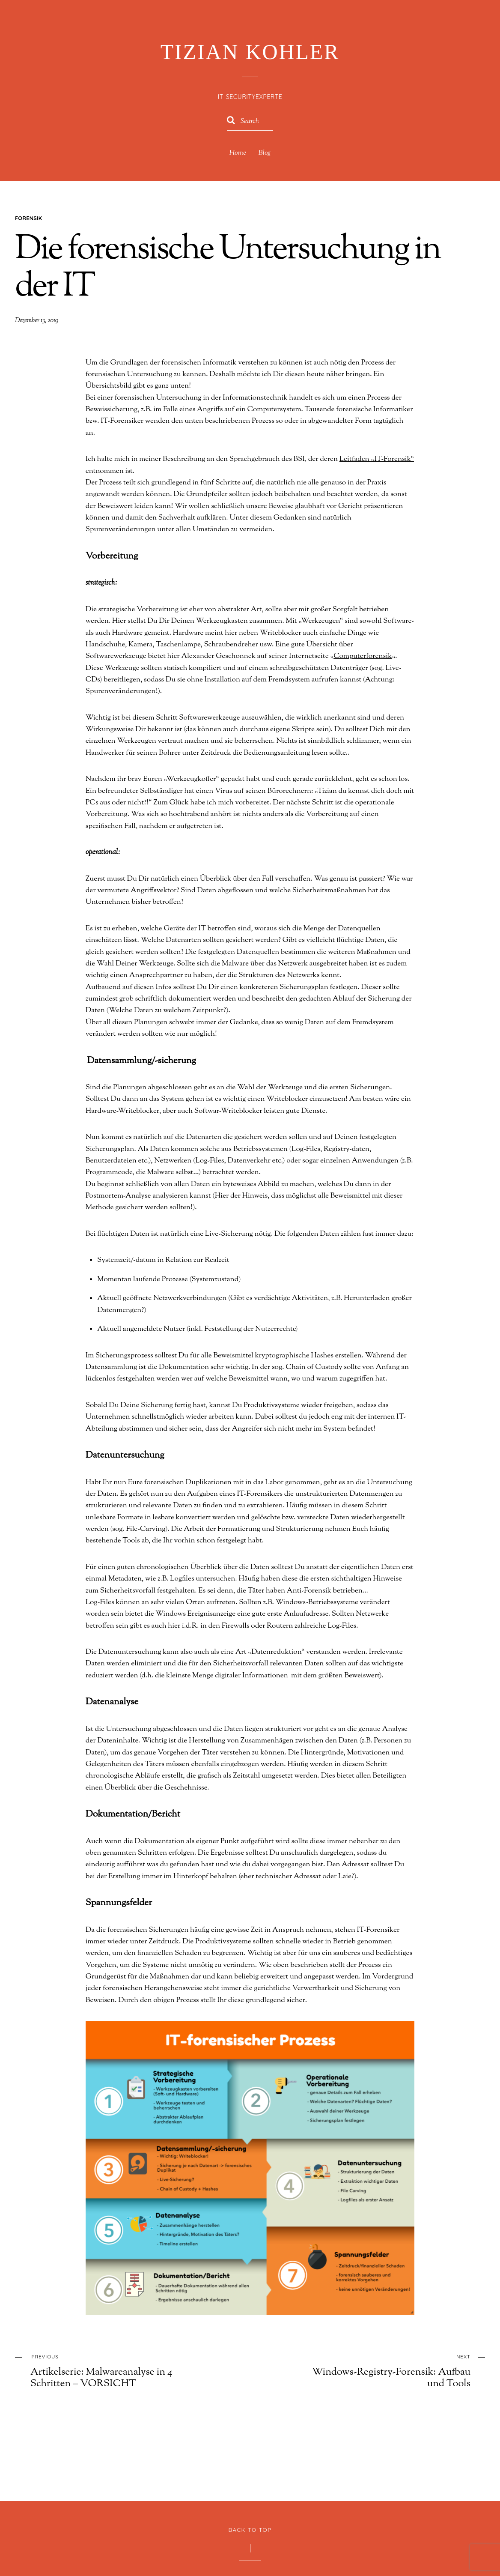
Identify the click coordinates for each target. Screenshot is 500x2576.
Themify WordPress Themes (275, 2551)
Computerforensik (263, 639)
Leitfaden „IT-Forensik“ (371, 446)
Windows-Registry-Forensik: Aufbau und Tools (383, 2316)
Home (237, 153)
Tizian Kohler (246, 2537)
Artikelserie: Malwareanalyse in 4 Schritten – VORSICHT (117, 2316)
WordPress (231, 2551)
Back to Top (250, 2475)
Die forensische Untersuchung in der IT (227, 269)
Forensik (28, 218)
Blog (265, 153)
